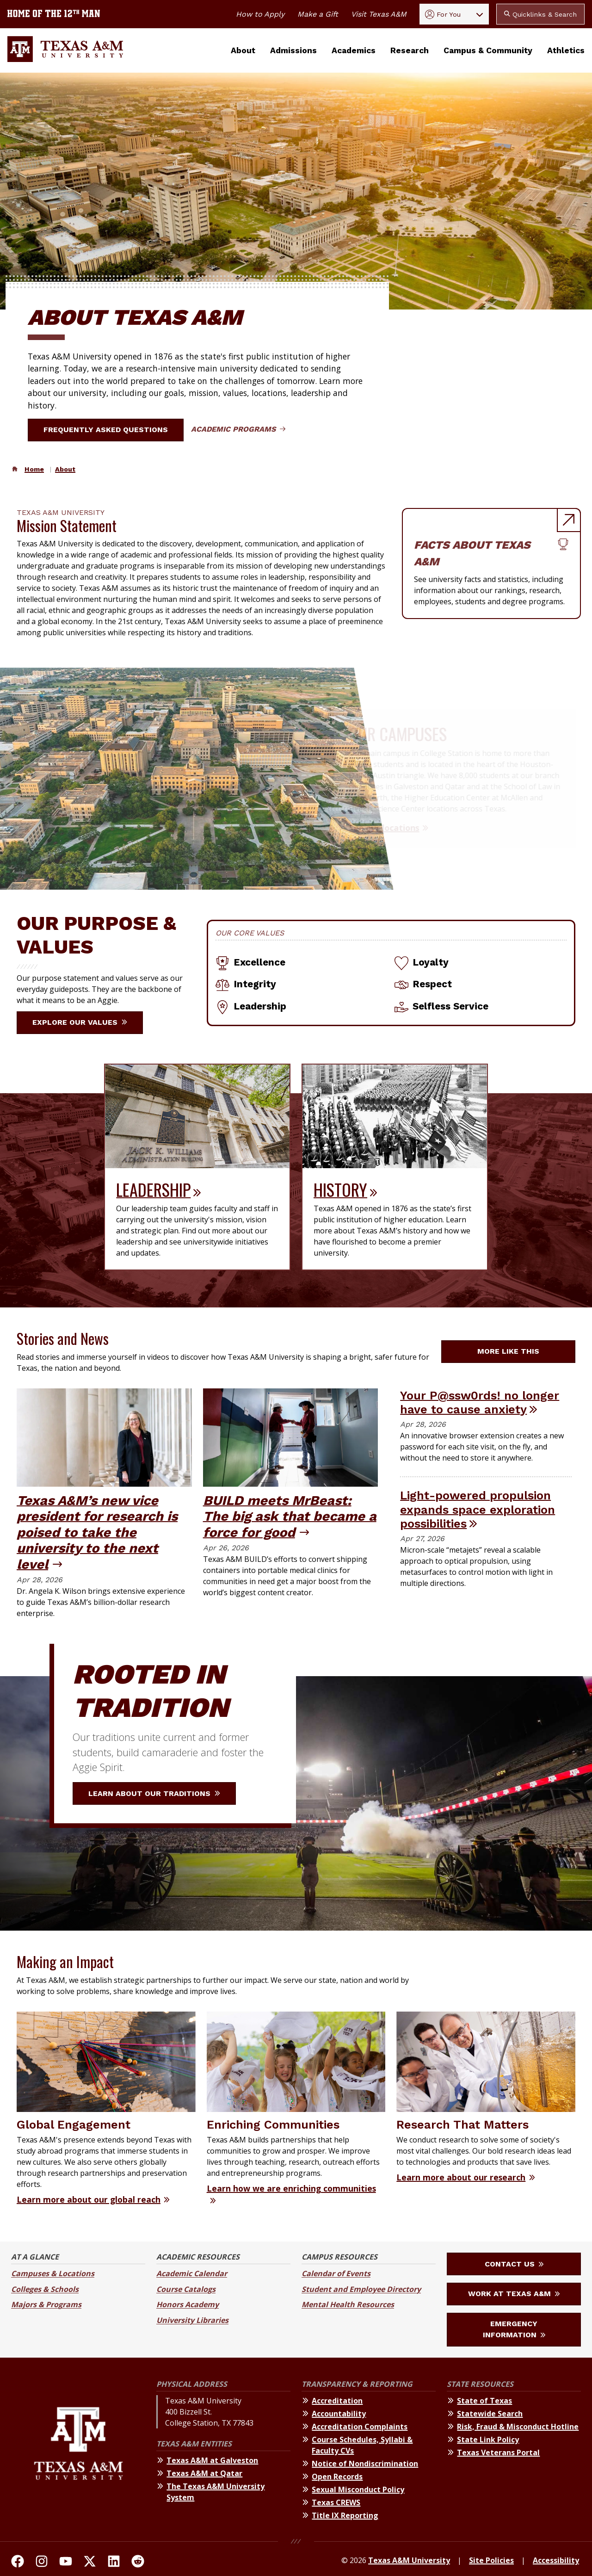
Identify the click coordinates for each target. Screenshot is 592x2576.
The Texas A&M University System (215, 2491)
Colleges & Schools (45, 2289)
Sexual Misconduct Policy (358, 2489)
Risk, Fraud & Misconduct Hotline (518, 2426)
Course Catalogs (186, 2289)
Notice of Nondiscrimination (365, 2463)
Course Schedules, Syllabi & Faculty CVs (362, 2445)
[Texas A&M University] (78, 2451)
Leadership (153, 1189)
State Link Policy (488, 2439)
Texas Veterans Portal (498, 2452)
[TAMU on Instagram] (42, 2562)
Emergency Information (514, 2329)
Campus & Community (488, 50)
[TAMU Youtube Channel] (66, 2562)
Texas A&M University (409, 2560)
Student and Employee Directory (361, 2289)
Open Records (337, 2476)
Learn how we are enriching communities (291, 2188)
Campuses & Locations (52, 2273)
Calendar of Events (336, 2273)
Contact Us (514, 2264)
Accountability (339, 2414)
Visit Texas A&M (379, 14)
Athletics (566, 50)
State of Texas (484, 2401)
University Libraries (192, 2320)
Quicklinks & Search (540, 14)
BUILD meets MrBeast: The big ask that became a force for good (289, 1516)
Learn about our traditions (154, 1793)
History (340, 1189)
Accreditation (337, 2401)
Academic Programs (238, 429)
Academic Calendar (191, 2273)
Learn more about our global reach (88, 2199)
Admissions (293, 50)
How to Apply (260, 14)
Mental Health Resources (348, 2304)
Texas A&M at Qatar (204, 2473)
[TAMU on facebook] (18, 2562)
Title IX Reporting (345, 2515)
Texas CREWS (336, 2502)
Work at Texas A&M (514, 2293)
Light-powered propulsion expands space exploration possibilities (477, 1509)
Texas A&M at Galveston (212, 2460)
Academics (354, 50)
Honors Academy (187, 2304)
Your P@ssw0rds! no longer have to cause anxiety (479, 1402)
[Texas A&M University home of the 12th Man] (53, 14)
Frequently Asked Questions (111, 429)
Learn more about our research (460, 2177)
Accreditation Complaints (359, 2426)
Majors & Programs (46, 2304)
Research (409, 50)
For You (443, 14)
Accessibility (556, 2560)
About (243, 50)
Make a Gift (317, 14)
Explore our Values (79, 1022)
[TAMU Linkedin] (114, 2562)
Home (34, 469)
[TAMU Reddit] (138, 2562)
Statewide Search (490, 2414)
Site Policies (491, 2560)
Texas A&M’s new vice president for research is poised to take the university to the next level (97, 1532)
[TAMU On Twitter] (90, 2562)
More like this (513, 1351)
